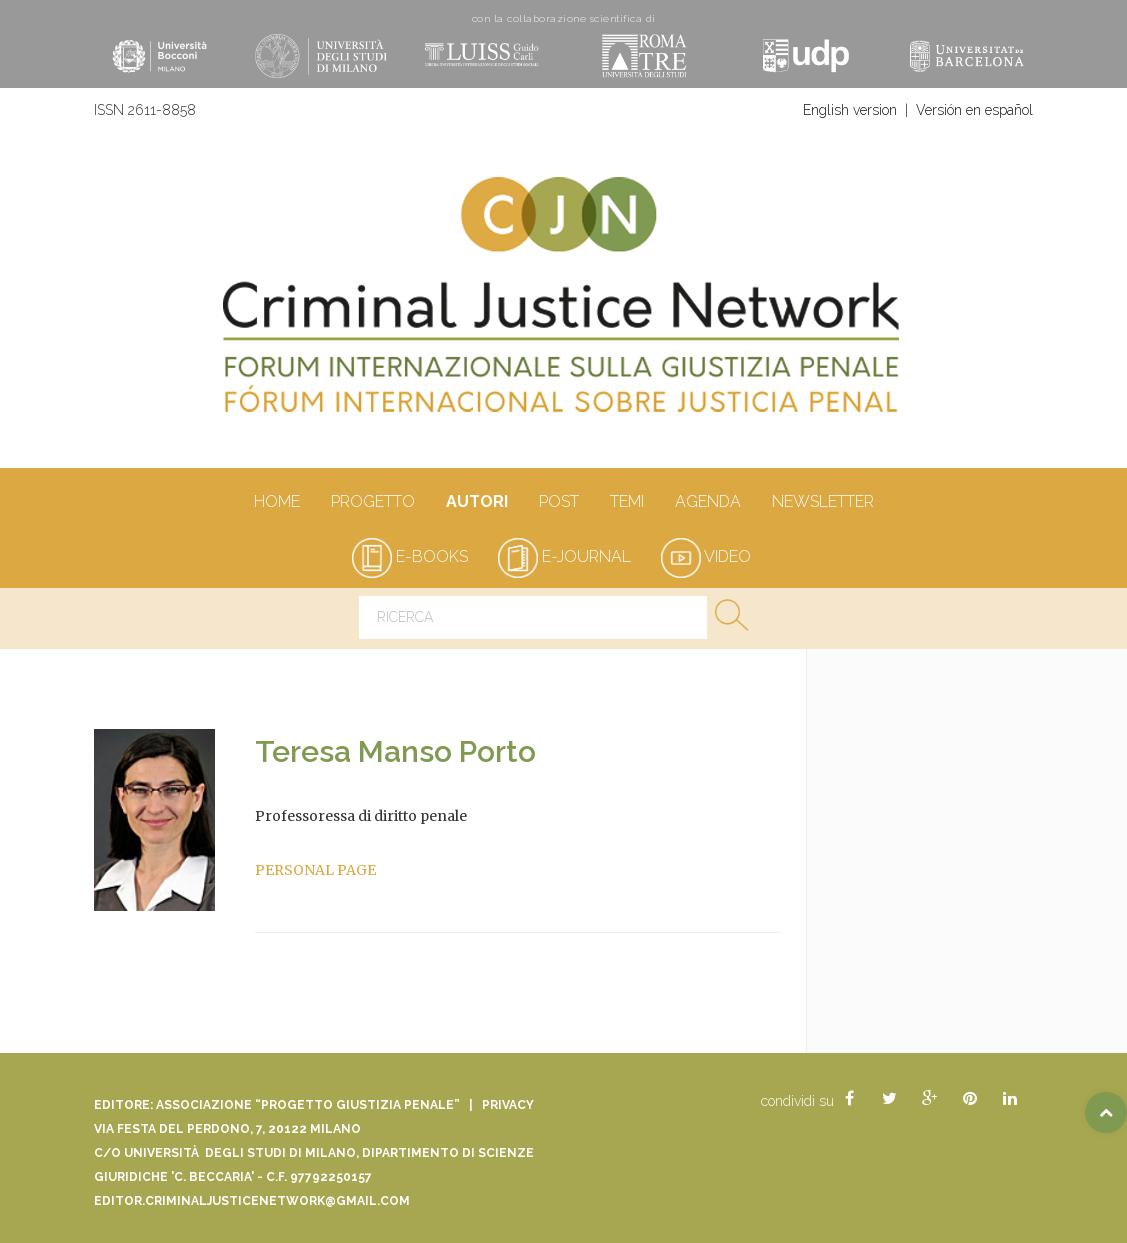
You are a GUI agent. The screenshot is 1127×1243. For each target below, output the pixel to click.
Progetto (372, 503)
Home (276, 503)
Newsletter (822, 503)
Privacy (508, 1105)
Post (558, 503)
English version (850, 110)
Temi (626, 503)
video (706, 556)
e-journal (564, 556)
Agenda (707, 503)
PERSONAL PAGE (315, 870)
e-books (410, 556)
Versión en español (974, 110)
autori (476, 503)
